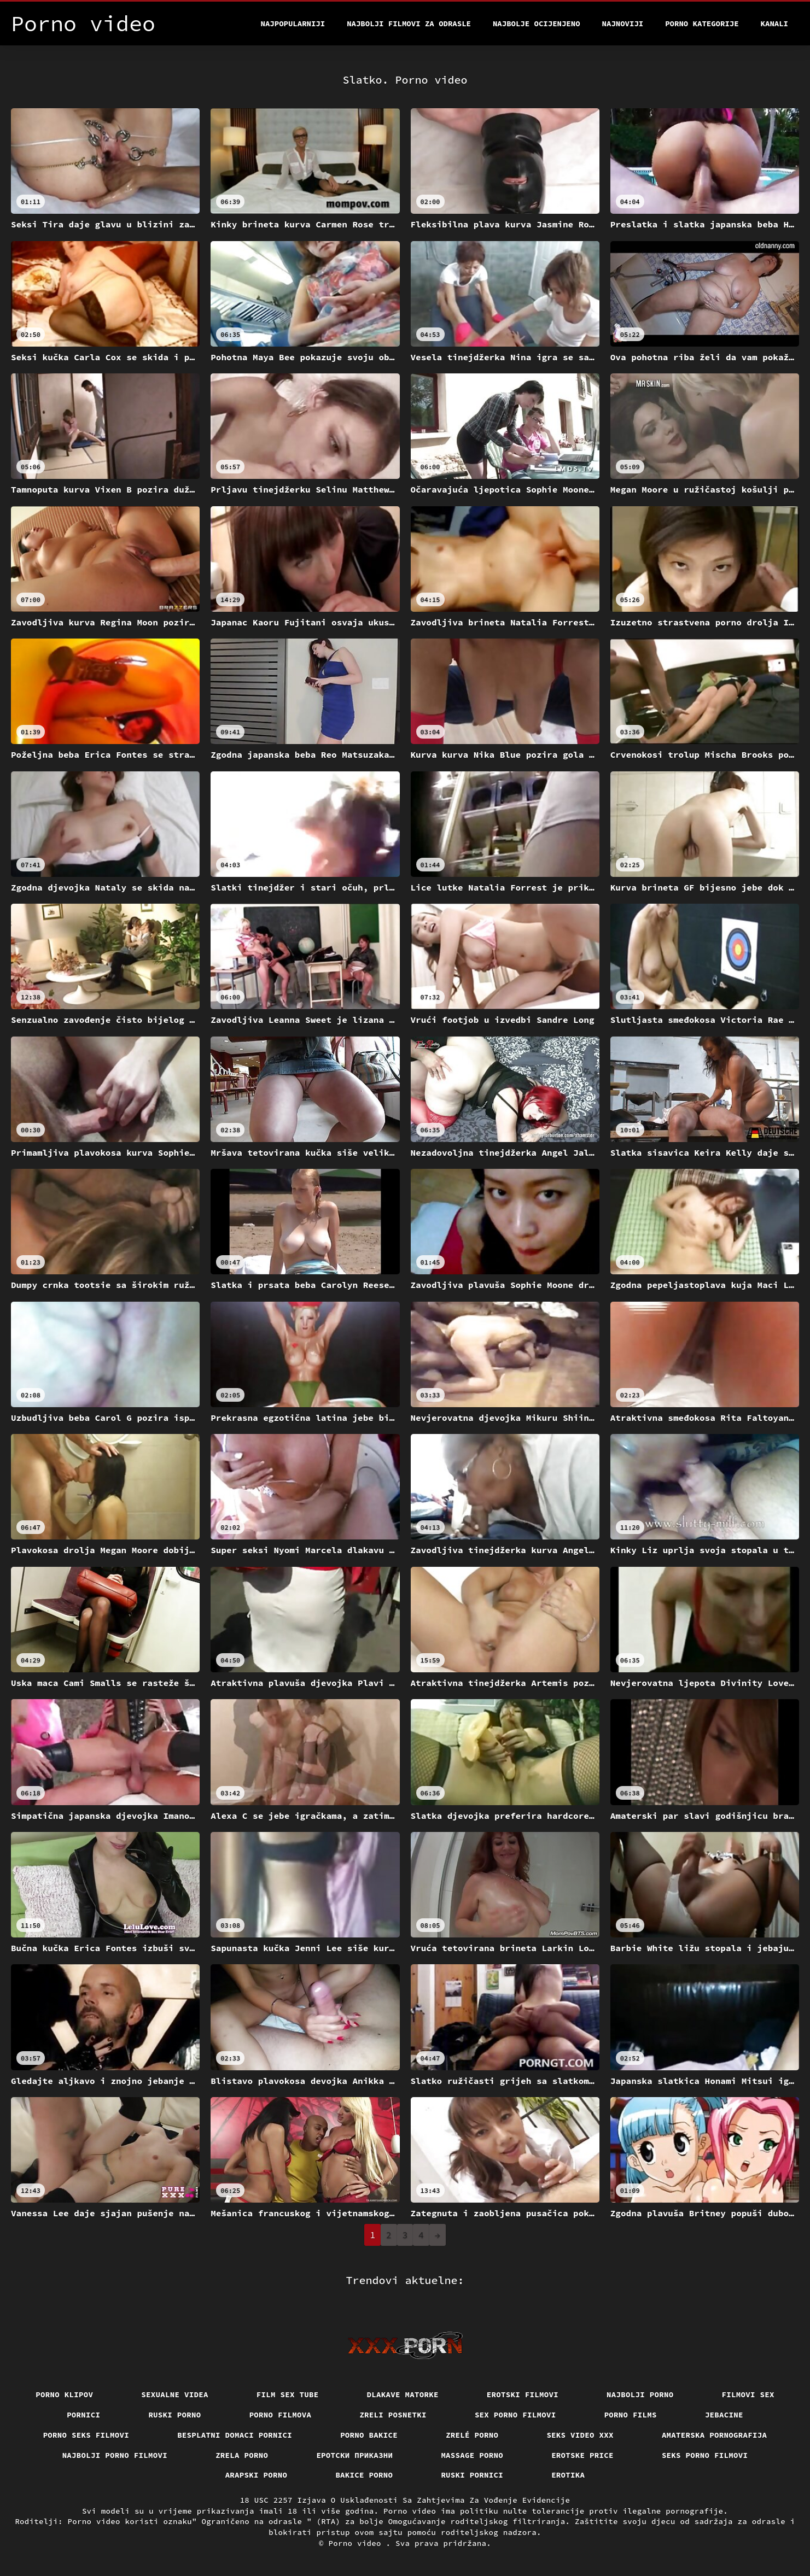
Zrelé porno (472, 2435)
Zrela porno (241, 2455)
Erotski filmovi (522, 2394)
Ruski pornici (472, 2475)
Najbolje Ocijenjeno (536, 23)
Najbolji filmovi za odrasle (409, 23)
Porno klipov (64, 2394)
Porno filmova (280, 2415)
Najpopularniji (293, 23)
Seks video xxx (580, 2435)
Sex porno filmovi (515, 2415)
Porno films (630, 2415)
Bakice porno (364, 2475)
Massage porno (472, 2455)
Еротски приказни (354, 2455)
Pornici (83, 2415)
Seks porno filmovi (705, 2455)
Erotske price (582, 2455)
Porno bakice (369, 2435)
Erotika (568, 2475)
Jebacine (724, 2415)
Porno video (357, 2543)
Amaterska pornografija (714, 2435)
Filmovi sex (748, 2394)
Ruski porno (174, 2415)
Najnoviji (623, 23)
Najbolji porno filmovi (115, 2455)
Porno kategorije (701, 23)
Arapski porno (256, 2475)
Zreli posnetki (393, 2415)
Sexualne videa (174, 2394)
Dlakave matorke (403, 2394)
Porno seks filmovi (86, 2435)
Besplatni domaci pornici (234, 2435)
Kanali (774, 23)
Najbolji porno (640, 2394)
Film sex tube (288, 2394)
